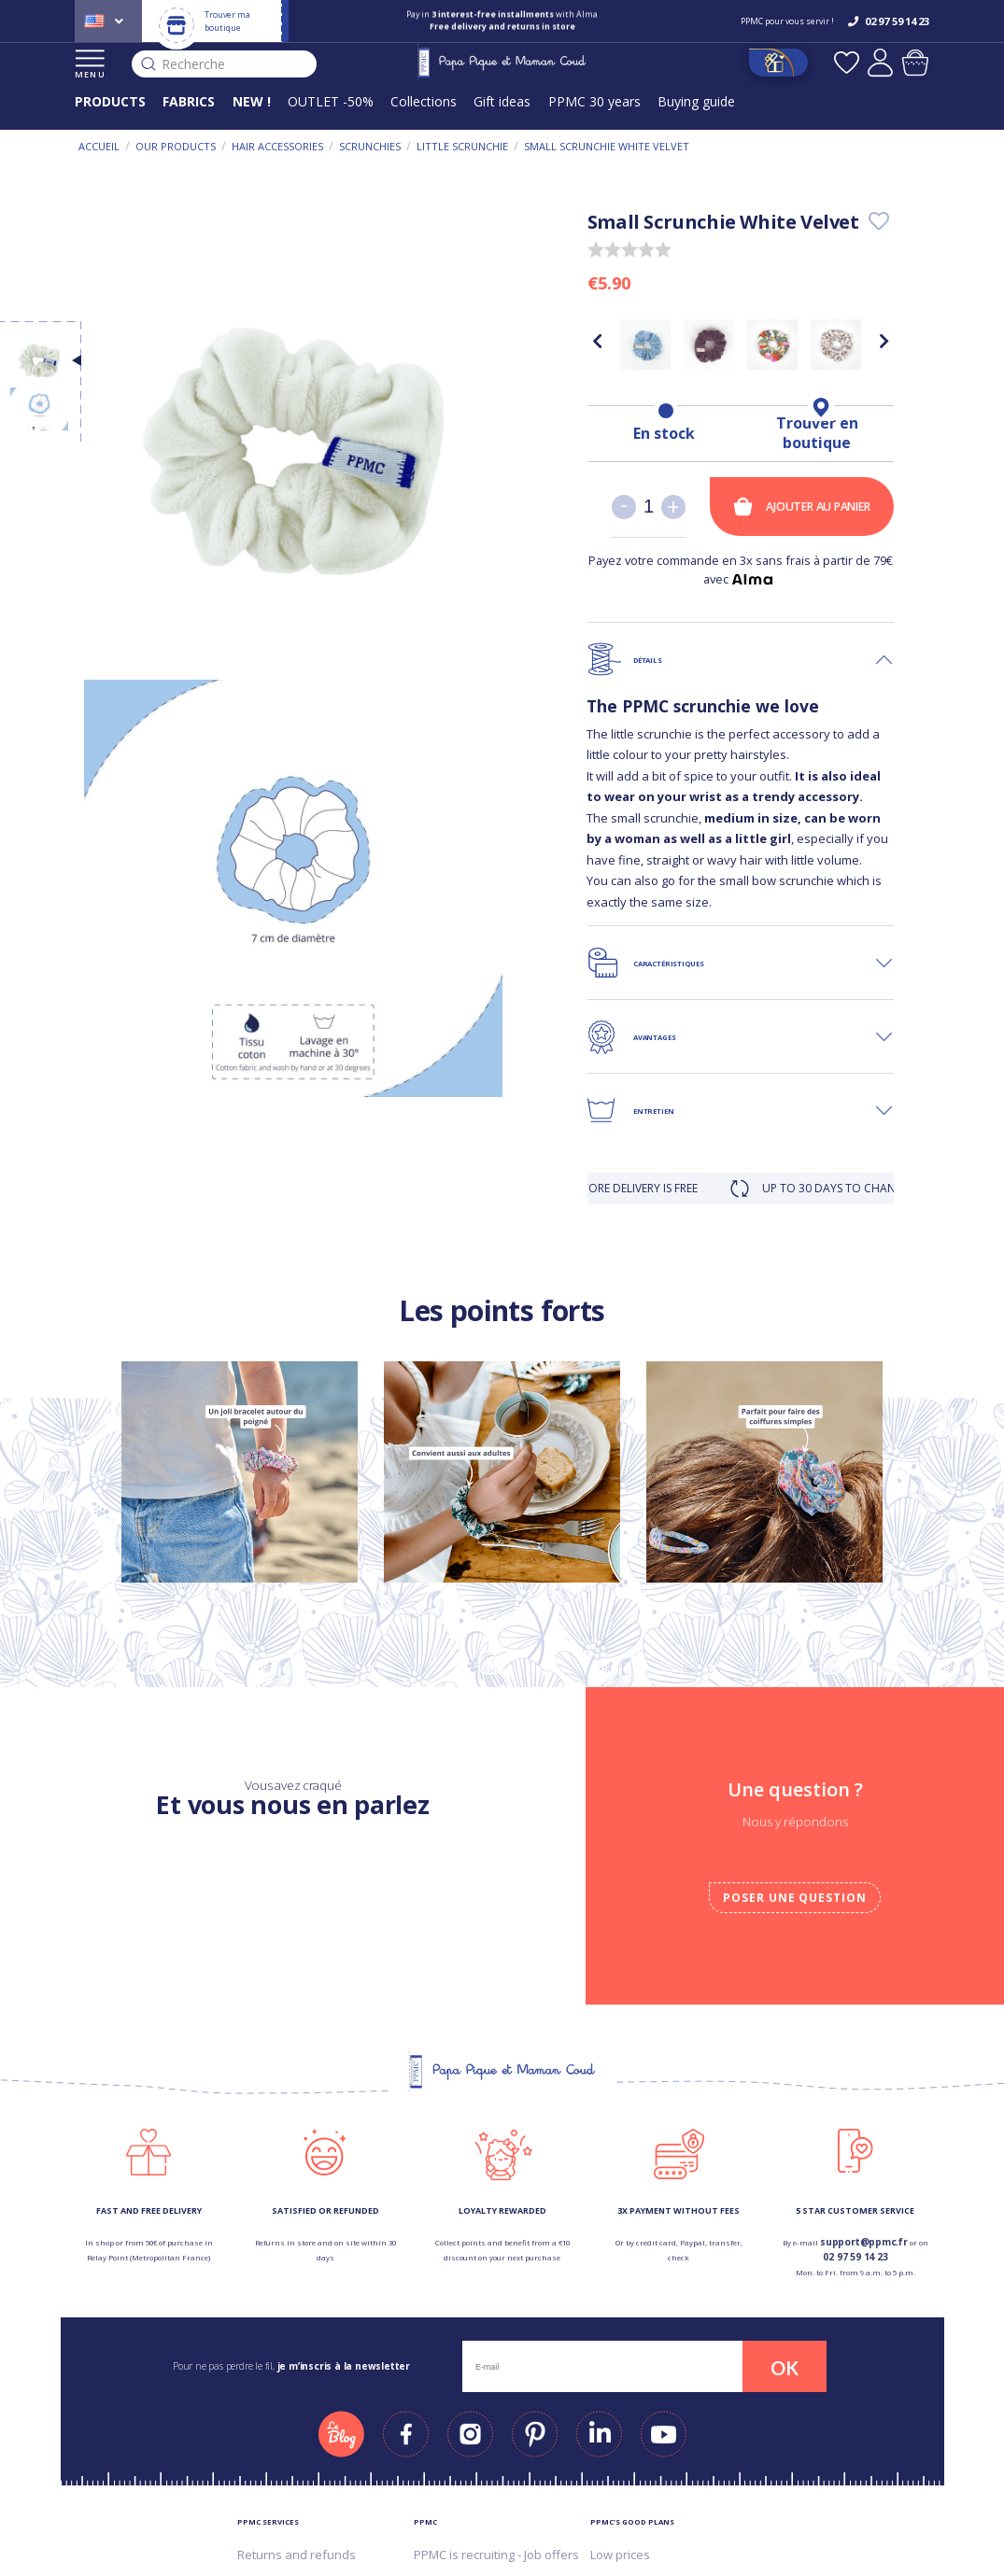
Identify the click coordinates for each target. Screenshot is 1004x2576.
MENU (90, 64)
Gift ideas (502, 101)
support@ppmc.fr (864, 2241)
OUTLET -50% (331, 101)
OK (785, 2368)
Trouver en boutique (817, 433)
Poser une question (795, 1898)
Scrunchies (370, 146)
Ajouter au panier (801, 506)
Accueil (99, 146)
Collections (423, 101)
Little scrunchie (462, 146)
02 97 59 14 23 (855, 2256)
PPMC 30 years (594, 101)
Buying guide (696, 101)
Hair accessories (277, 146)
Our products (175, 146)
